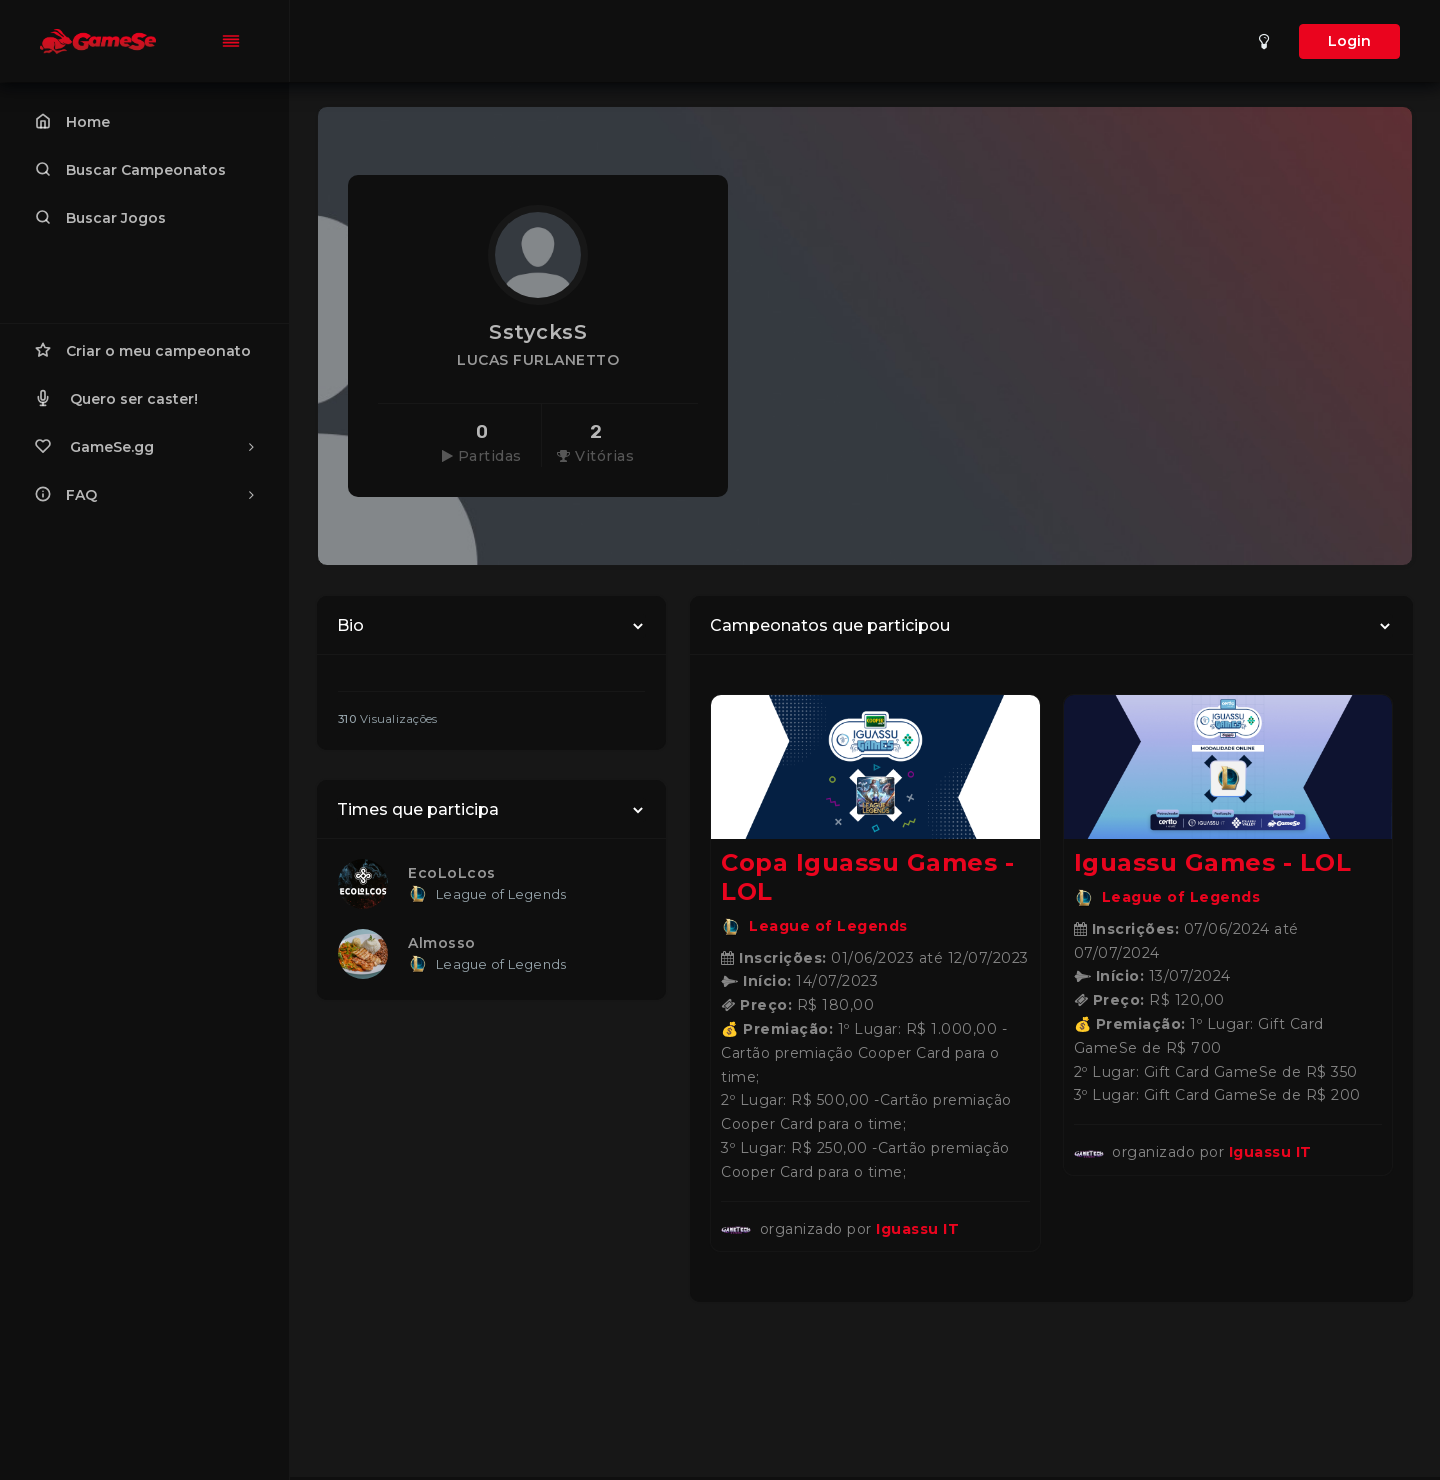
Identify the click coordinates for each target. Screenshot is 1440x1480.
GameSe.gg (144, 446)
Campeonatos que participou (830, 625)
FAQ (144, 494)
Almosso (442, 943)
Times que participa (418, 809)
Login (1349, 41)
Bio (350, 625)
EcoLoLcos (452, 873)
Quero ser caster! (116, 398)
